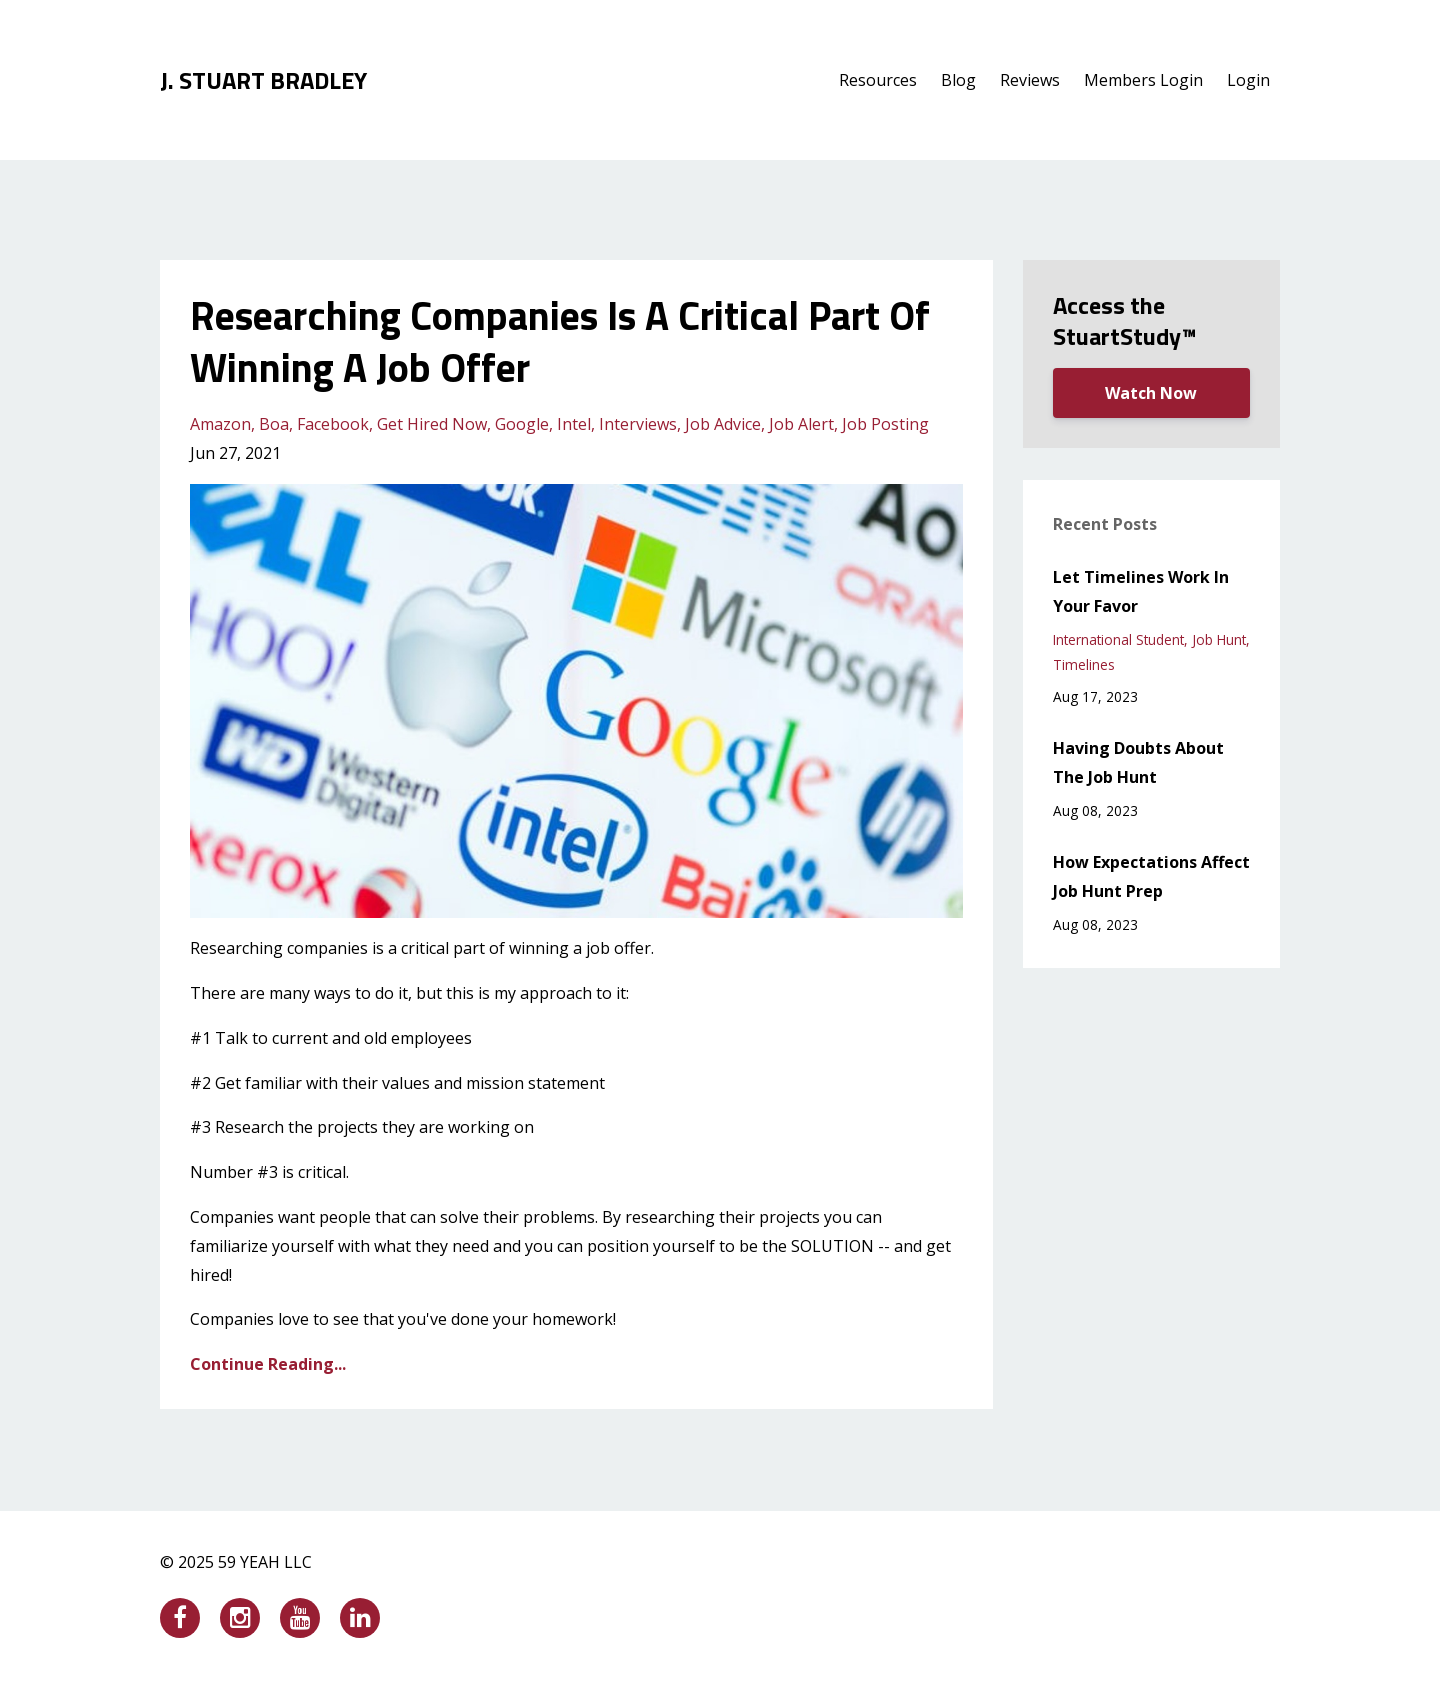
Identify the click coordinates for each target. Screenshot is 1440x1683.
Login (1248, 80)
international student (1118, 639)
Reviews (1030, 80)
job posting (885, 424)
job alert (801, 424)
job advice (723, 424)
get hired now (432, 424)
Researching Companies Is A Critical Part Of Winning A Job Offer (560, 341)
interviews (638, 424)
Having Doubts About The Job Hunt (1138, 762)
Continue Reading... (268, 1364)
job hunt (1219, 639)
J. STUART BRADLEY (263, 80)
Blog (958, 80)
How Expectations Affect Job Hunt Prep (1151, 876)
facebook (333, 424)
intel (574, 424)
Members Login (1143, 80)
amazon (220, 424)
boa (274, 424)
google (522, 424)
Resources (878, 80)
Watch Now (1151, 393)
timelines (1084, 664)
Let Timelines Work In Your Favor (1141, 591)
